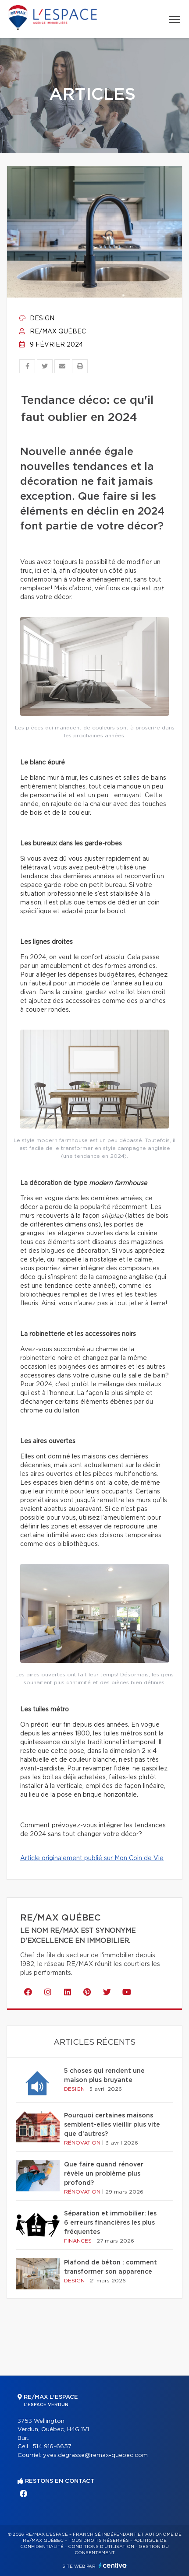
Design (36, 318)
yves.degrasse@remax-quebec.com (95, 2455)
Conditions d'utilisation (101, 2546)
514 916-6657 (51, 2447)
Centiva (113, 2565)
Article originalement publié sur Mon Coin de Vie (92, 1858)
